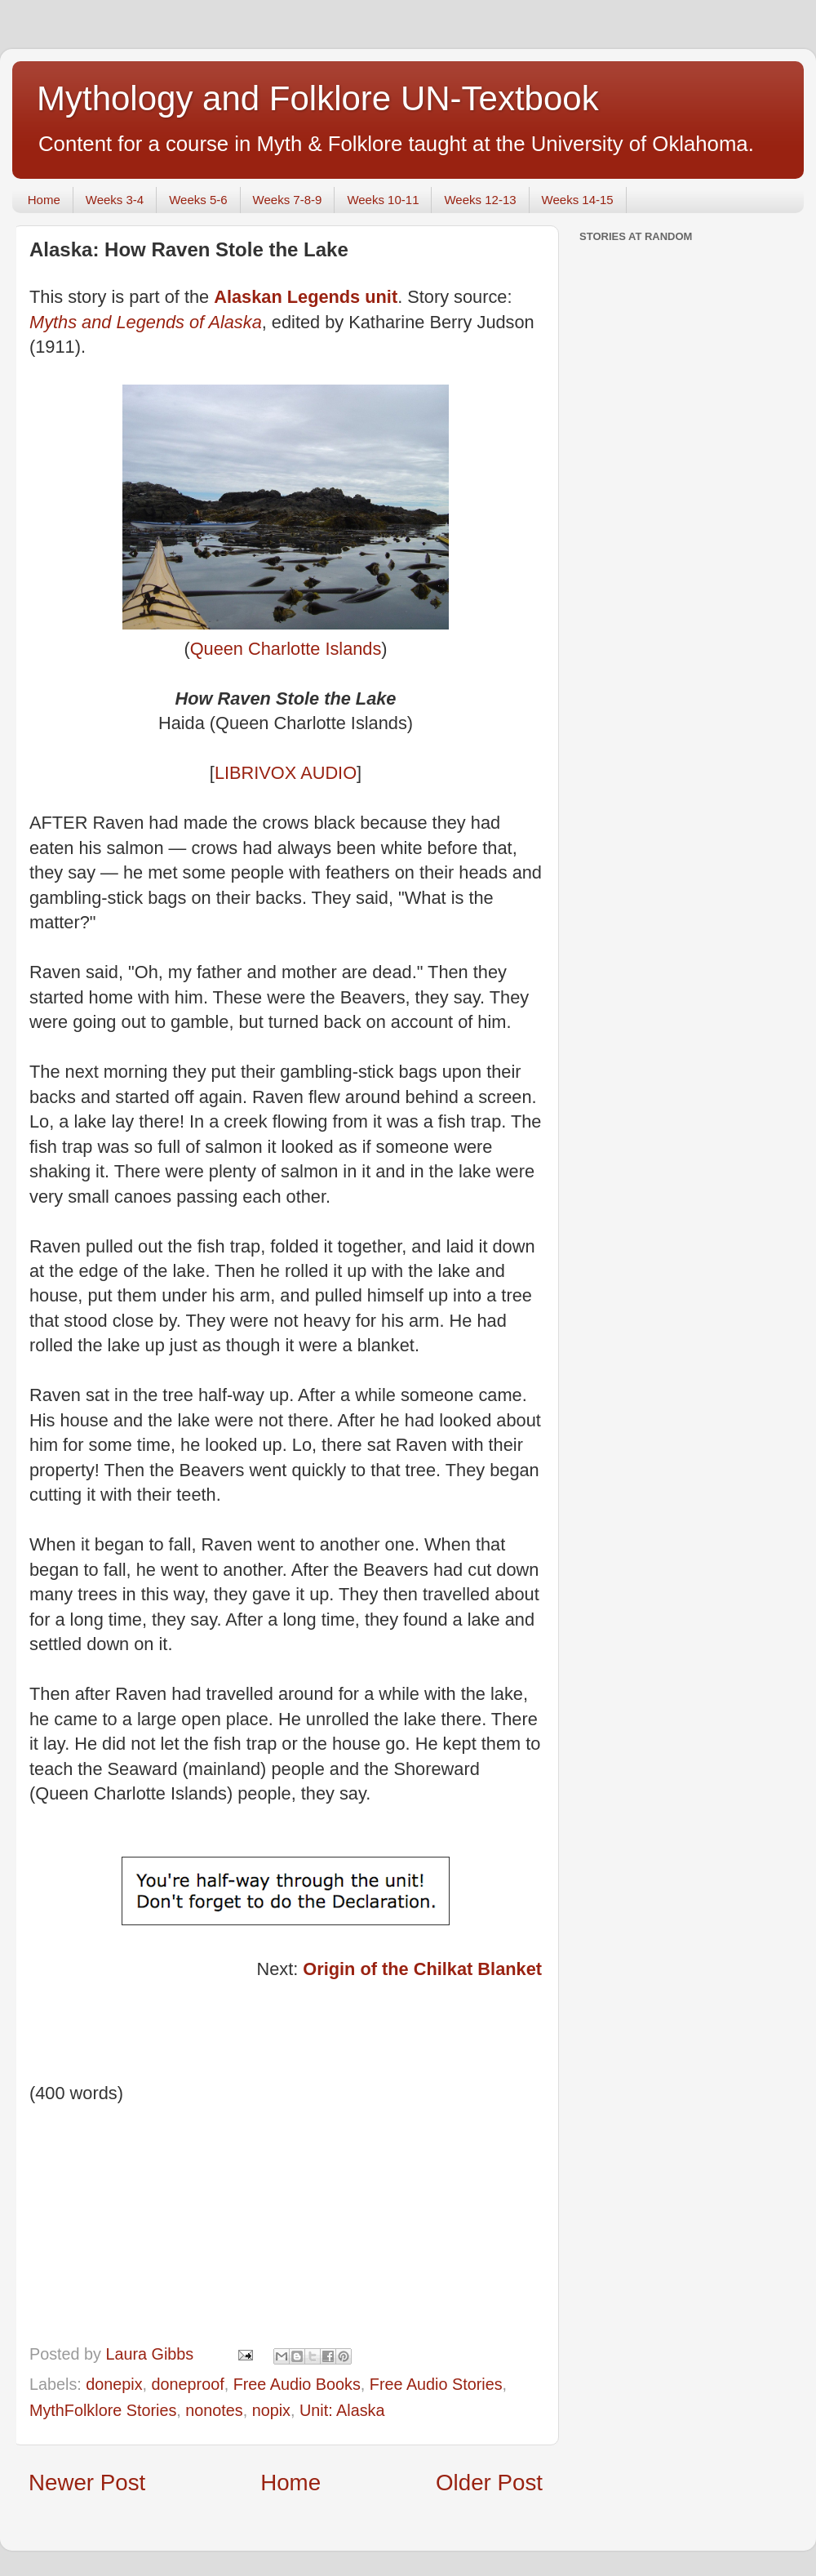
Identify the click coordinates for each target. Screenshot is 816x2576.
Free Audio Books (297, 2384)
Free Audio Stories (436, 2384)
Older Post (489, 2482)
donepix (114, 2384)
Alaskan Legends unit (305, 297)
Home (44, 200)
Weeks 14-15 (578, 200)
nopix (271, 2410)
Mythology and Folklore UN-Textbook (318, 98)
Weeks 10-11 (383, 200)
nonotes (213, 2410)
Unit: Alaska (341, 2410)
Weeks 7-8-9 (287, 200)
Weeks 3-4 (115, 200)
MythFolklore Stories (102, 2410)
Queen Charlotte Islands (286, 648)
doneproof (188, 2384)
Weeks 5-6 (198, 200)
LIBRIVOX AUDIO (286, 773)
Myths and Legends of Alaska (145, 322)
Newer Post (87, 2482)
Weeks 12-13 (480, 200)
